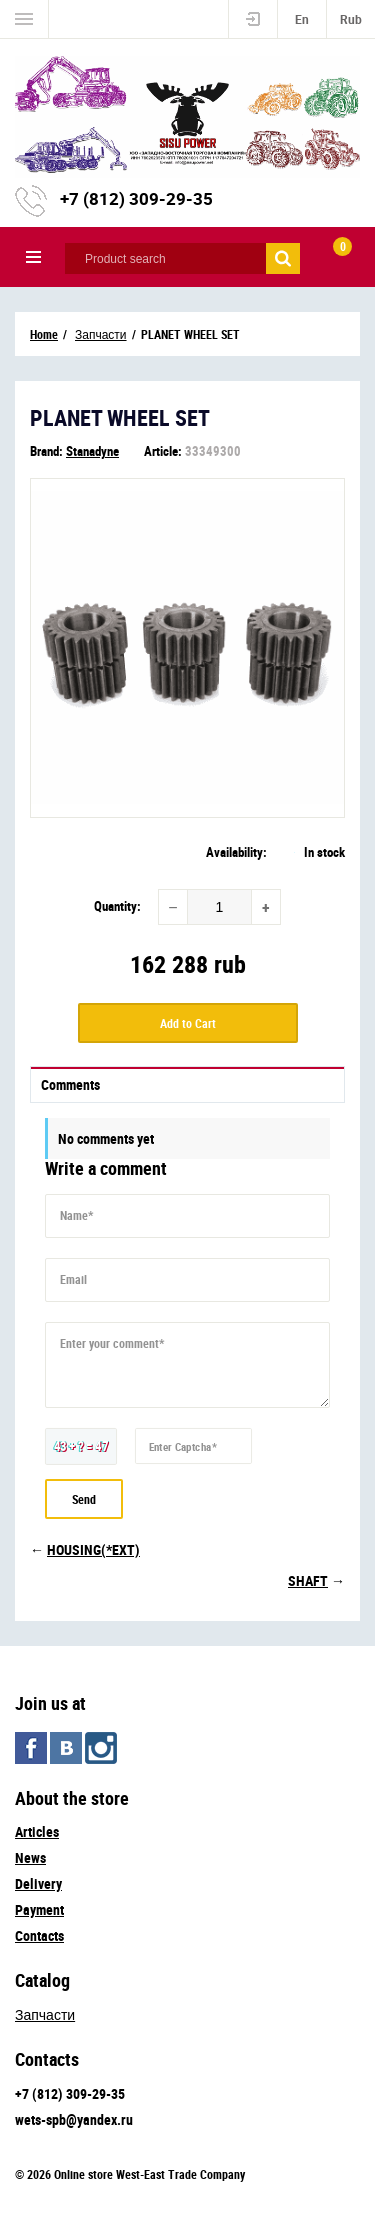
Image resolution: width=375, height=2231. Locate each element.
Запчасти (45, 2014)
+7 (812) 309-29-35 (136, 198)
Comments (70, 1084)
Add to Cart (188, 1023)
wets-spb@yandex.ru (74, 2119)
